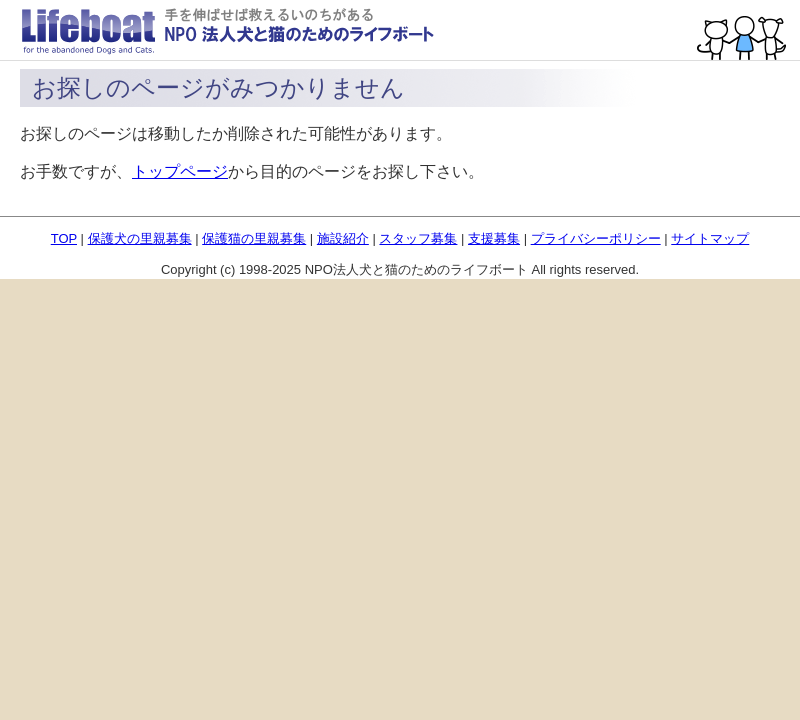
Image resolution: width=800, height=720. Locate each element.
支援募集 (494, 238)
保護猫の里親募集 (254, 238)
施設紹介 (343, 238)
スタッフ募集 (418, 238)
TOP (64, 238)
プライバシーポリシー (596, 238)
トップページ (180, 171)
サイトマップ (710, 238)
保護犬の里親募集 (140, 238)
